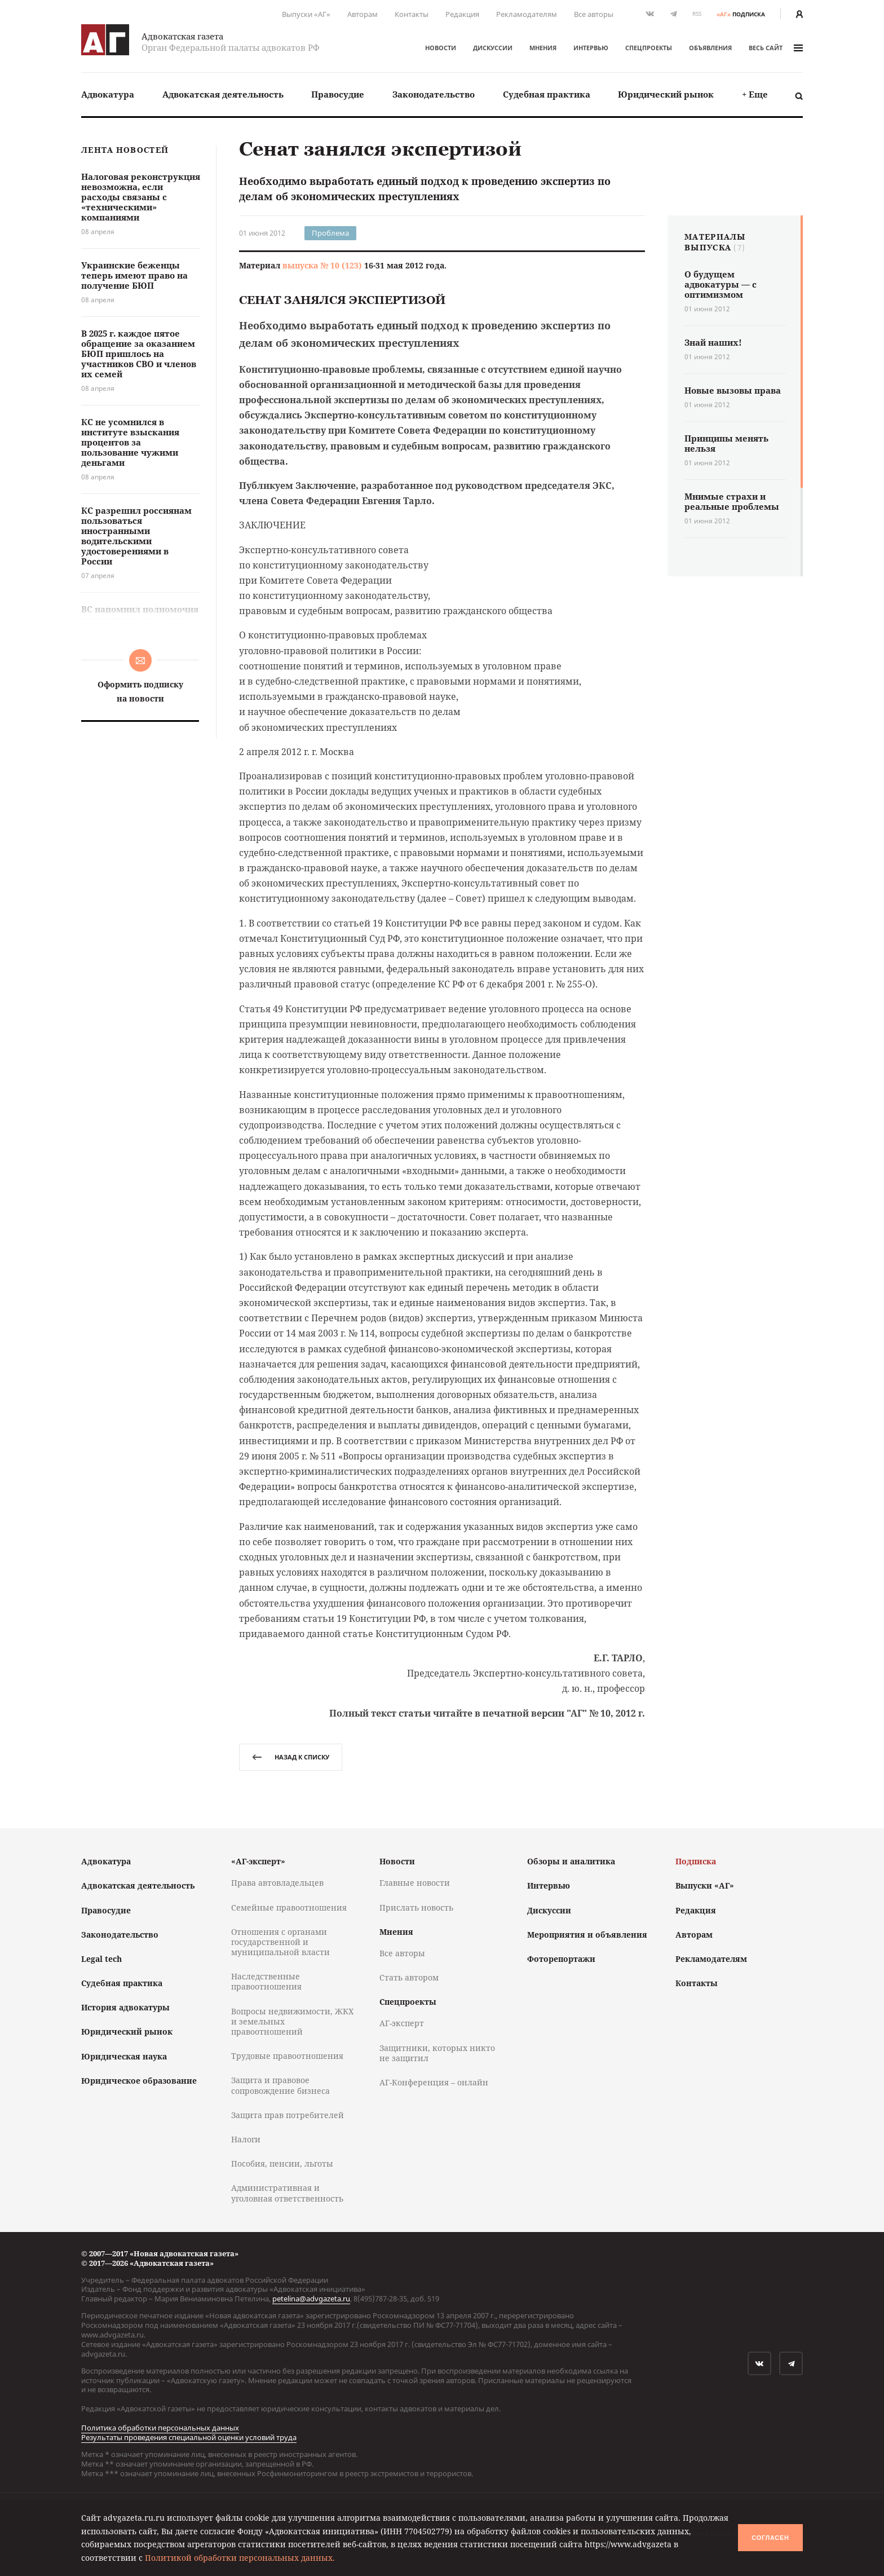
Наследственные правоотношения (266, 1981)
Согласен (770, 2537)
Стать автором (409, 1977)
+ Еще (755, 94)
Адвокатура (107, 94)
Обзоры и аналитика (571, 1861)
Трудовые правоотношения (287, 2055)
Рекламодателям (526, 14)
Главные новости (414, 1882)
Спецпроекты (648, 47)
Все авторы (593, 14)
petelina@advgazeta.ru (311, 2298)
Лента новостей (125, 150)
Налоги (245, 2139)
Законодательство (433, 94)
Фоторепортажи (561, 1958)
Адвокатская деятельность (223, 94)
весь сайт (776, 47)
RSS (696, 13)
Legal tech (101, 1958)
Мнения (542, 47)
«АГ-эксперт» (258, 1861)
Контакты (411, 14)
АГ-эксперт (401, 2023)
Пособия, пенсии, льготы (282, 2163)
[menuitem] (107, 94)
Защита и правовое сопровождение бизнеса (280, 2085)
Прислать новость (416, 1907)
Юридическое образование (139, 2080)
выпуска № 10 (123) (322, 265)
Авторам (362, 14)
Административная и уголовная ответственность (287, 2192)
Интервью (590, 47)
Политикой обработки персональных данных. (240, 2557)
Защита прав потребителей (287, 2115)
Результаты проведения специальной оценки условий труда (189, 2437)
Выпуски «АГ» (306, 14)
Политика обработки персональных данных (160, 2428)
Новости (440, 47)
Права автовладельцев (277, 1882)
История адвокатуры (125, 2007)
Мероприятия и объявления (587, 1934)
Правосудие (337, 94)
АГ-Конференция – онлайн (433, 2082)
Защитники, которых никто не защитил (437, 2053)
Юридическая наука (124, 2056)
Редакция (462, 14)
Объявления (710, 47)
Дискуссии (492, 47)
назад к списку (290, 1757)
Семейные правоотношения (289, 1907)
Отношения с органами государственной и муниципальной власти (280, 1941)
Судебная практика (546, 94)
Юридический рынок (666, 94)
